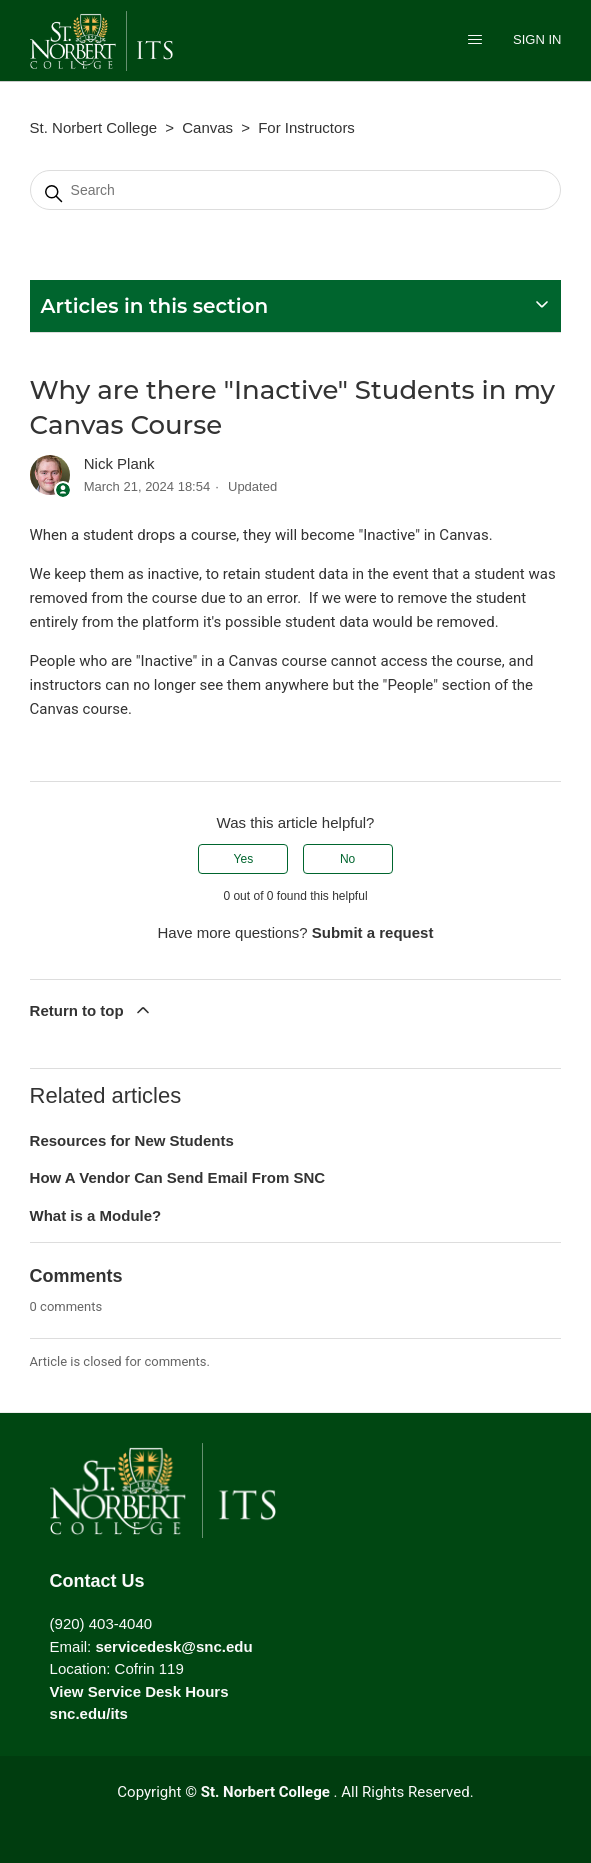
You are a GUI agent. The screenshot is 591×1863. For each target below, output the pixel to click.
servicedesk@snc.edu (173, 1646)
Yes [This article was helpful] (244, 859)
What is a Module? (96, 1215)
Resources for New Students (132, 1140)
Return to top (91, 1010)
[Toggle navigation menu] (475, 41)
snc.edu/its (89, 1713)
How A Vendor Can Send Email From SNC (178, 1177)
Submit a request (373, 932)
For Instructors (306, 127)
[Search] (296, 190)
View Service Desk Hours (139, 1691)
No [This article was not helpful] (347, 859)
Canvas (207, 127)
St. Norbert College (94, 127)
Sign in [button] (537, 39)
